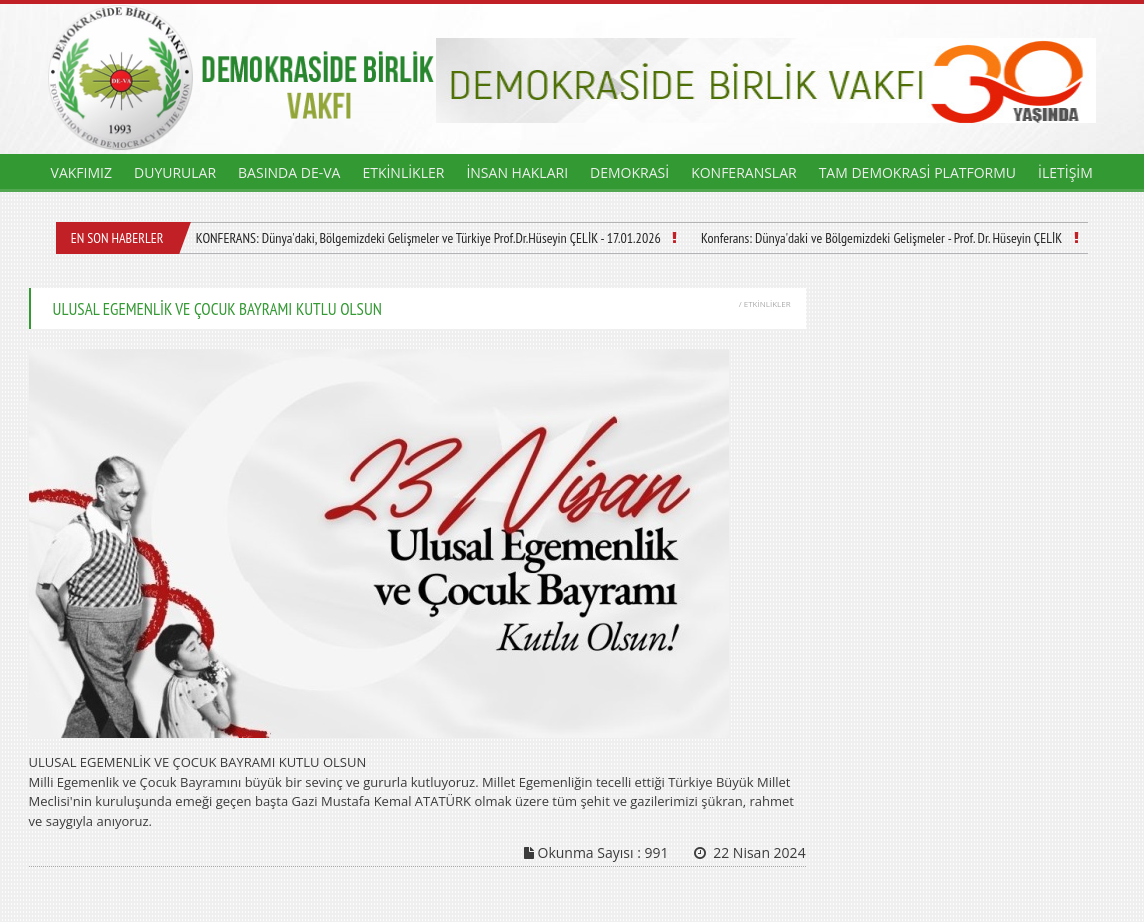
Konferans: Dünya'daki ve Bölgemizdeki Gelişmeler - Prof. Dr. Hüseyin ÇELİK (881, 238)
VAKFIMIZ (81, 172)
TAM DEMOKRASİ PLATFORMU (917, 172)
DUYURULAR (175, 172)
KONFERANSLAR (744, 172)
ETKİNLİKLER (403, 172)
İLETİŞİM (1065, 172)
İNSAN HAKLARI (517, 172)
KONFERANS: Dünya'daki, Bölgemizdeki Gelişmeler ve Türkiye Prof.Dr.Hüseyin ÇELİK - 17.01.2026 (428, 238)
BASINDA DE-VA (289, 172)
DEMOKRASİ (629, 172)
